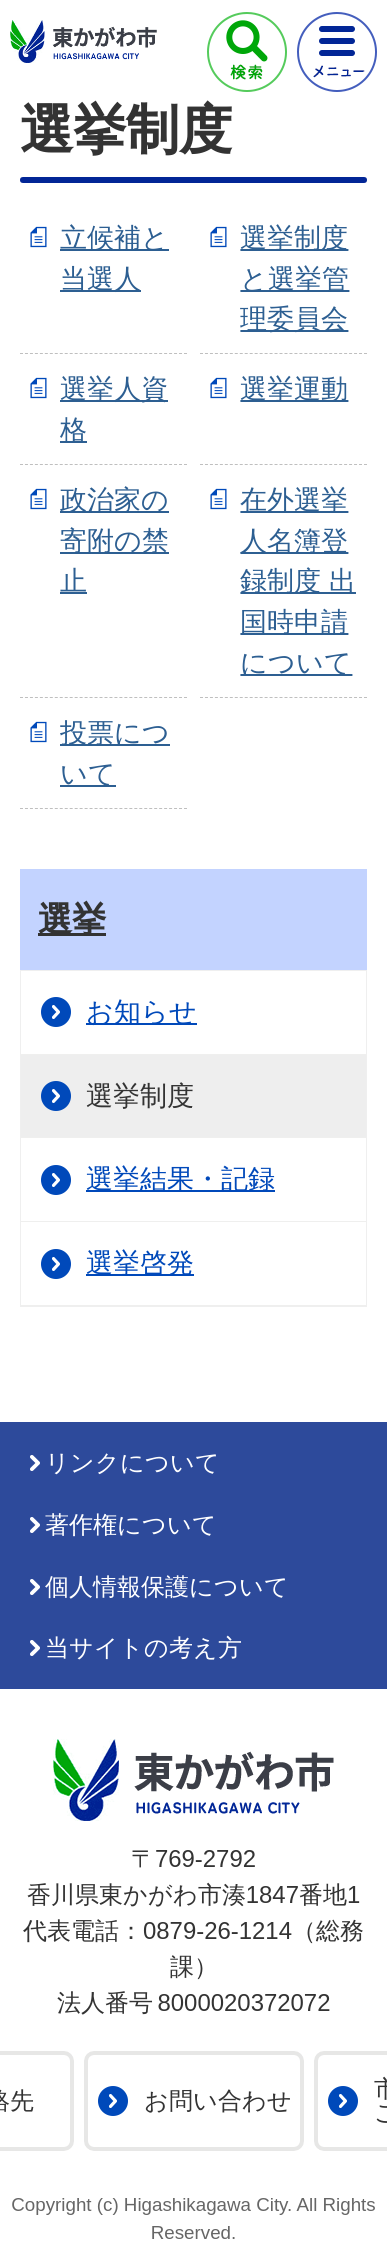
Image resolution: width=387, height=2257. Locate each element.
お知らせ (141, 1011)
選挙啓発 (140, 1262)
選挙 (72, 919)
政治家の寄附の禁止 (114, 540)
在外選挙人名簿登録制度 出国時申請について (298, 581)
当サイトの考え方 (143, 1647)
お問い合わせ (218, 2100)
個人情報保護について (167, 1586)
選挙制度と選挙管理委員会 (294, 278)
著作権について (131, 1524)
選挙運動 (294, 388)
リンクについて (132, 1462)
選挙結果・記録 (180, 1178)
